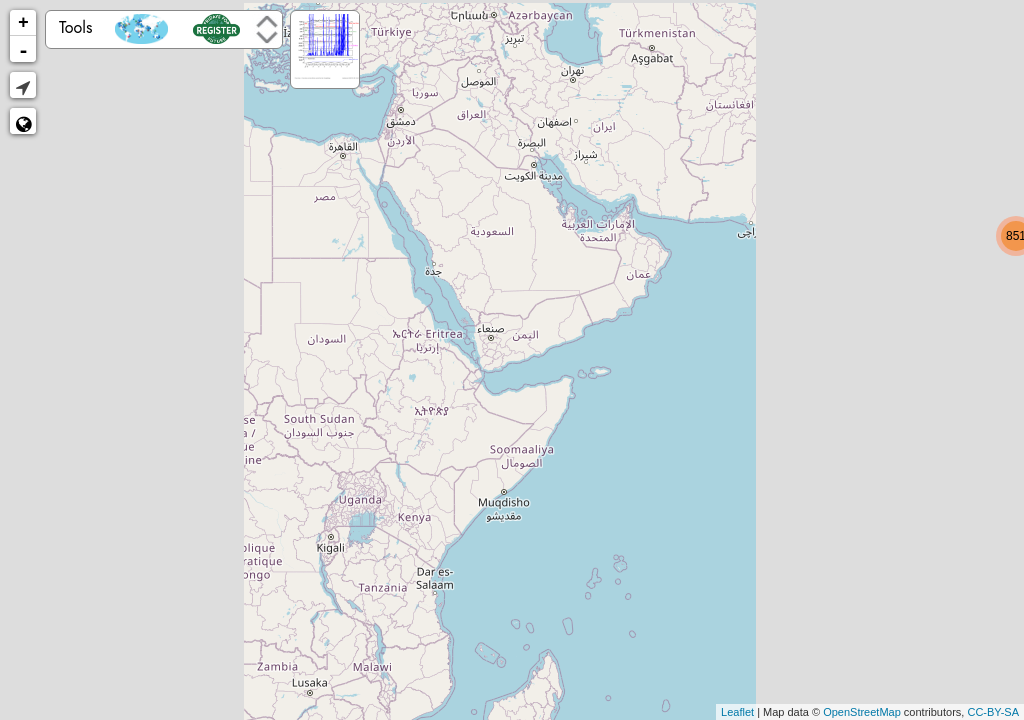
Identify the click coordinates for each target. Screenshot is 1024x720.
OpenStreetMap (862, 712)
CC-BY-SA (993, 712)
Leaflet (737, 712)
